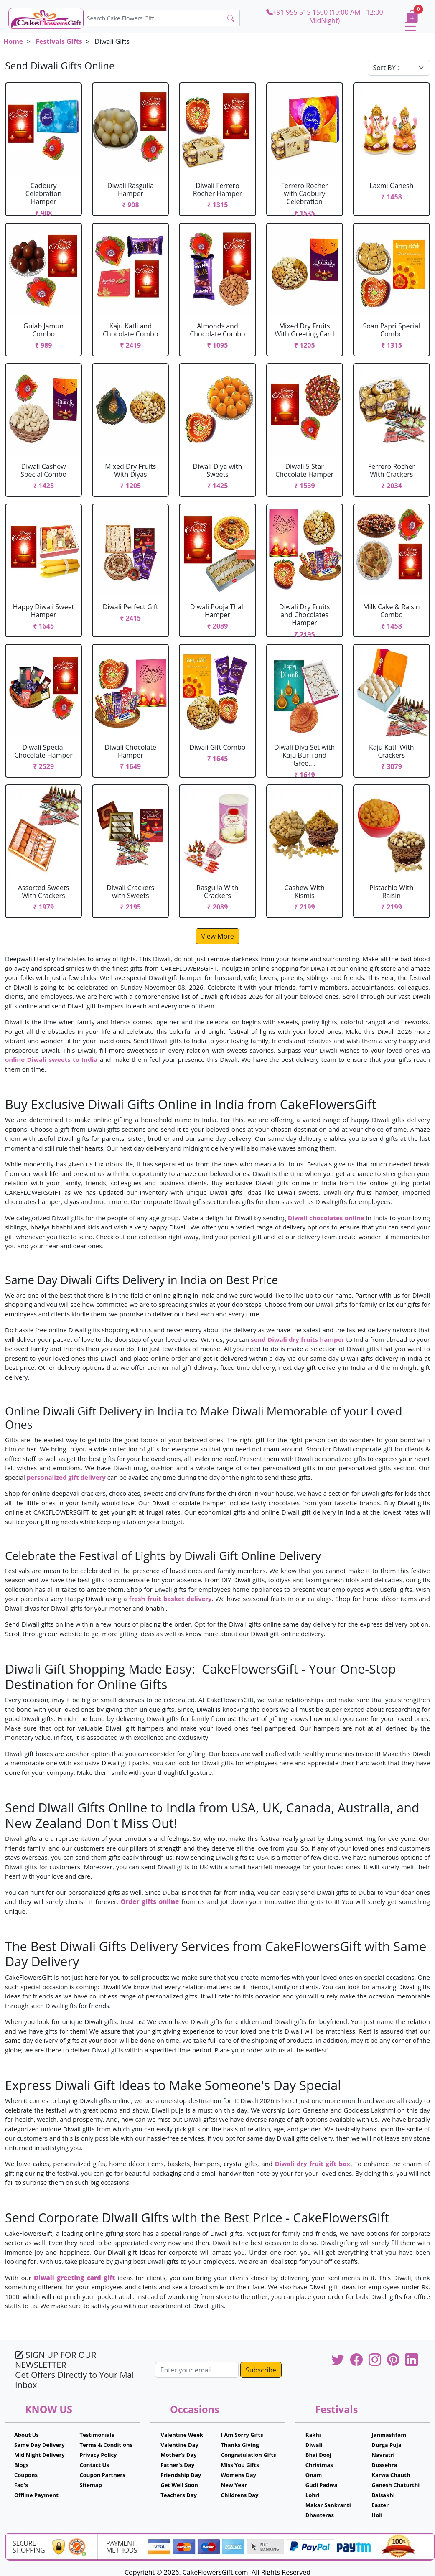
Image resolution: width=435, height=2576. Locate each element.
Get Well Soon (179, 2485)
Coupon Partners (102, 2475)
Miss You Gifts (240, 2465)
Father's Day (177, 2465)
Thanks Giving (240, 2445)
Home (13, 41)
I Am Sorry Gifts (242, 2435)
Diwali (314, 2445)
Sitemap (91, 2485)
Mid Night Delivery (39, 2455)
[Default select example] (399, 68)
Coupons (26, 2475)
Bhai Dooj (318, 2455)
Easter (380, 2505)
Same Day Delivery (39, 2445)
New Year (234, 2485)
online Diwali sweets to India (51, 1059)
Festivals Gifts (59, 41)
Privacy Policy (98, 2455)
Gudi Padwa (321, 2485)
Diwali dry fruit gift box (312, 2163)
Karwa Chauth (390, 2475)
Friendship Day (180, 2475)
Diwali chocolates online (326, 1218)
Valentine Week (181, 2435)
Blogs (21, 2465)
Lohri (312, 2495)
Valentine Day (179, 2445)
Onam (313, 2475)
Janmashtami (389, 2435)
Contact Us (94, 2465)
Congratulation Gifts (248, 2455)
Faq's (21, 2485)
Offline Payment (36, 2495)
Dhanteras (319, 2515)
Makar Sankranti (328, 2505)
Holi (376, 2515)
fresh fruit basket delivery (170, 1598)
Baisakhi (382, 2495)
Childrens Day (240, 2495)
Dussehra (384, 2465)
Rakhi (313, 2435)
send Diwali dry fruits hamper (297, 1339)
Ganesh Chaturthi (395, 2485)
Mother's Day (178, 2455)
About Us (26, 2435)
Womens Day (238, 2475)
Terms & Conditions (106, 2445)
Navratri (382, 2455)
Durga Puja (386, 2445)
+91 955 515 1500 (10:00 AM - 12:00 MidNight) (324, 16)
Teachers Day (178, 2495)
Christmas (319, 2465)
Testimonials (97, 2435)
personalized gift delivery (66, 1477)
